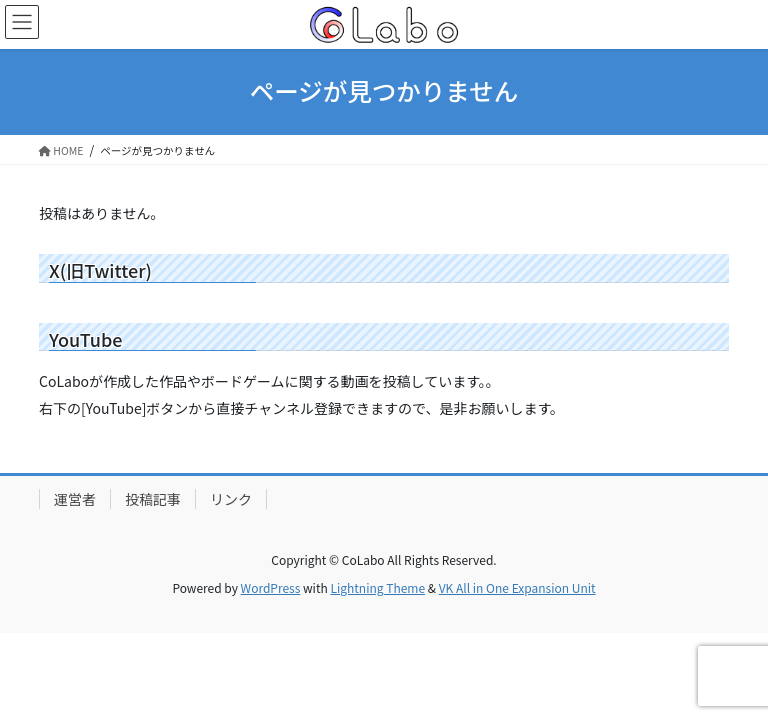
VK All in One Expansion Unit (517, 587)
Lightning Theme (377, 587)
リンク (231, 499)
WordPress (271, 587)
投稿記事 (153, 499)
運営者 (75, 499)
